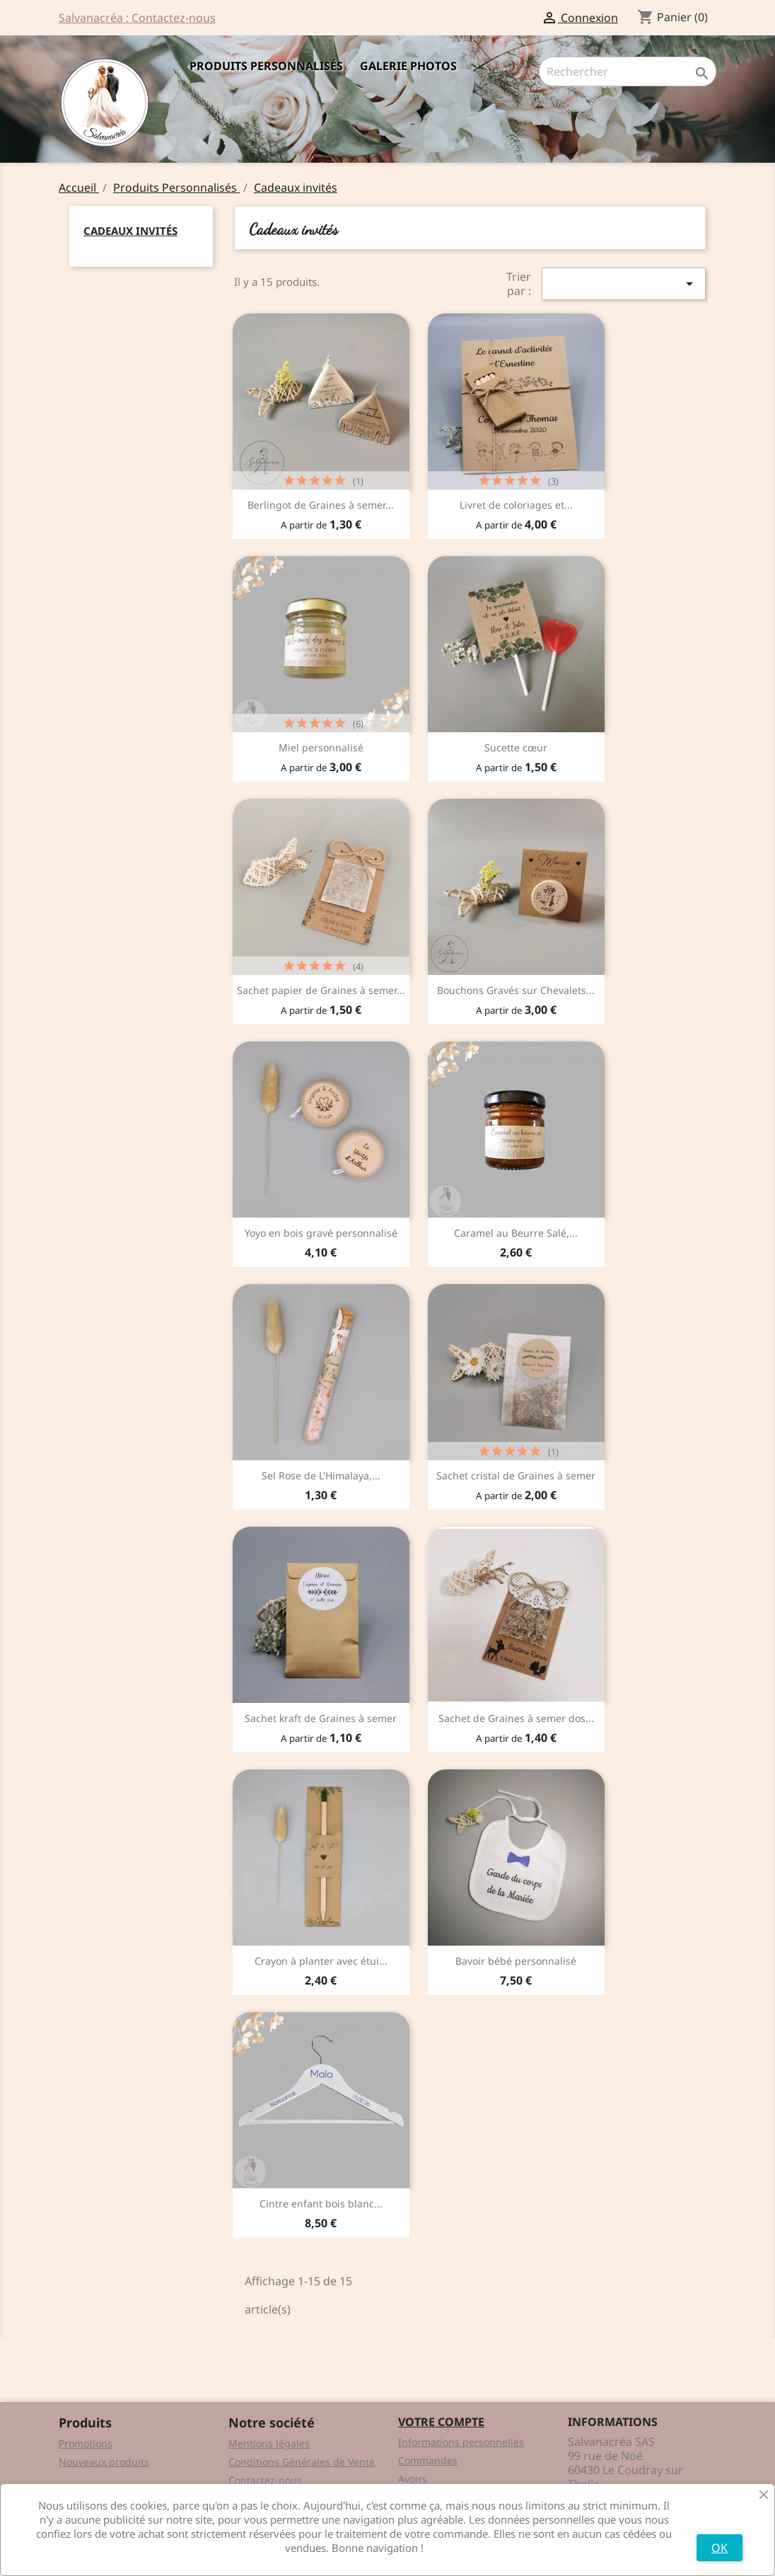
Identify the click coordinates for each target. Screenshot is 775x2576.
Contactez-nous (265, 2480)
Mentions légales (269, 2443)
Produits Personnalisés (266, 66)
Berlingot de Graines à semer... (320, 505)
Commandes (428, 2460)
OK (719, 2547)
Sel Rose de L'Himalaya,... (321, 1475)
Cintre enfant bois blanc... (321, 2203)
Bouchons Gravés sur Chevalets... (516, 990)
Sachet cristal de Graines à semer (515, 1475)
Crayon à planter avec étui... (321, 1961)
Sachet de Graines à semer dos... (516, 1718)
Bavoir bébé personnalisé (515, 1961)
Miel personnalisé (321, 747)
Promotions (85, 2443)
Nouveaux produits (104, 2461)
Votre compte (441, 2422)
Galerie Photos (408, 66)
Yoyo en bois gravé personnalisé (321, 1233)
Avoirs (412, 2478)
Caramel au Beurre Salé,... (516, 1233)
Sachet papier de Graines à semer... (321, 990)
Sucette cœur (515, 747)
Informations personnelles (461, 2442)
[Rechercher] (627, 71)
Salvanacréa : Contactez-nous (137, 17)
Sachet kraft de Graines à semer (321, 1718)
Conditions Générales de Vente (301, 2461)
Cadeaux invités (130, 231)
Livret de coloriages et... (516, 505)
